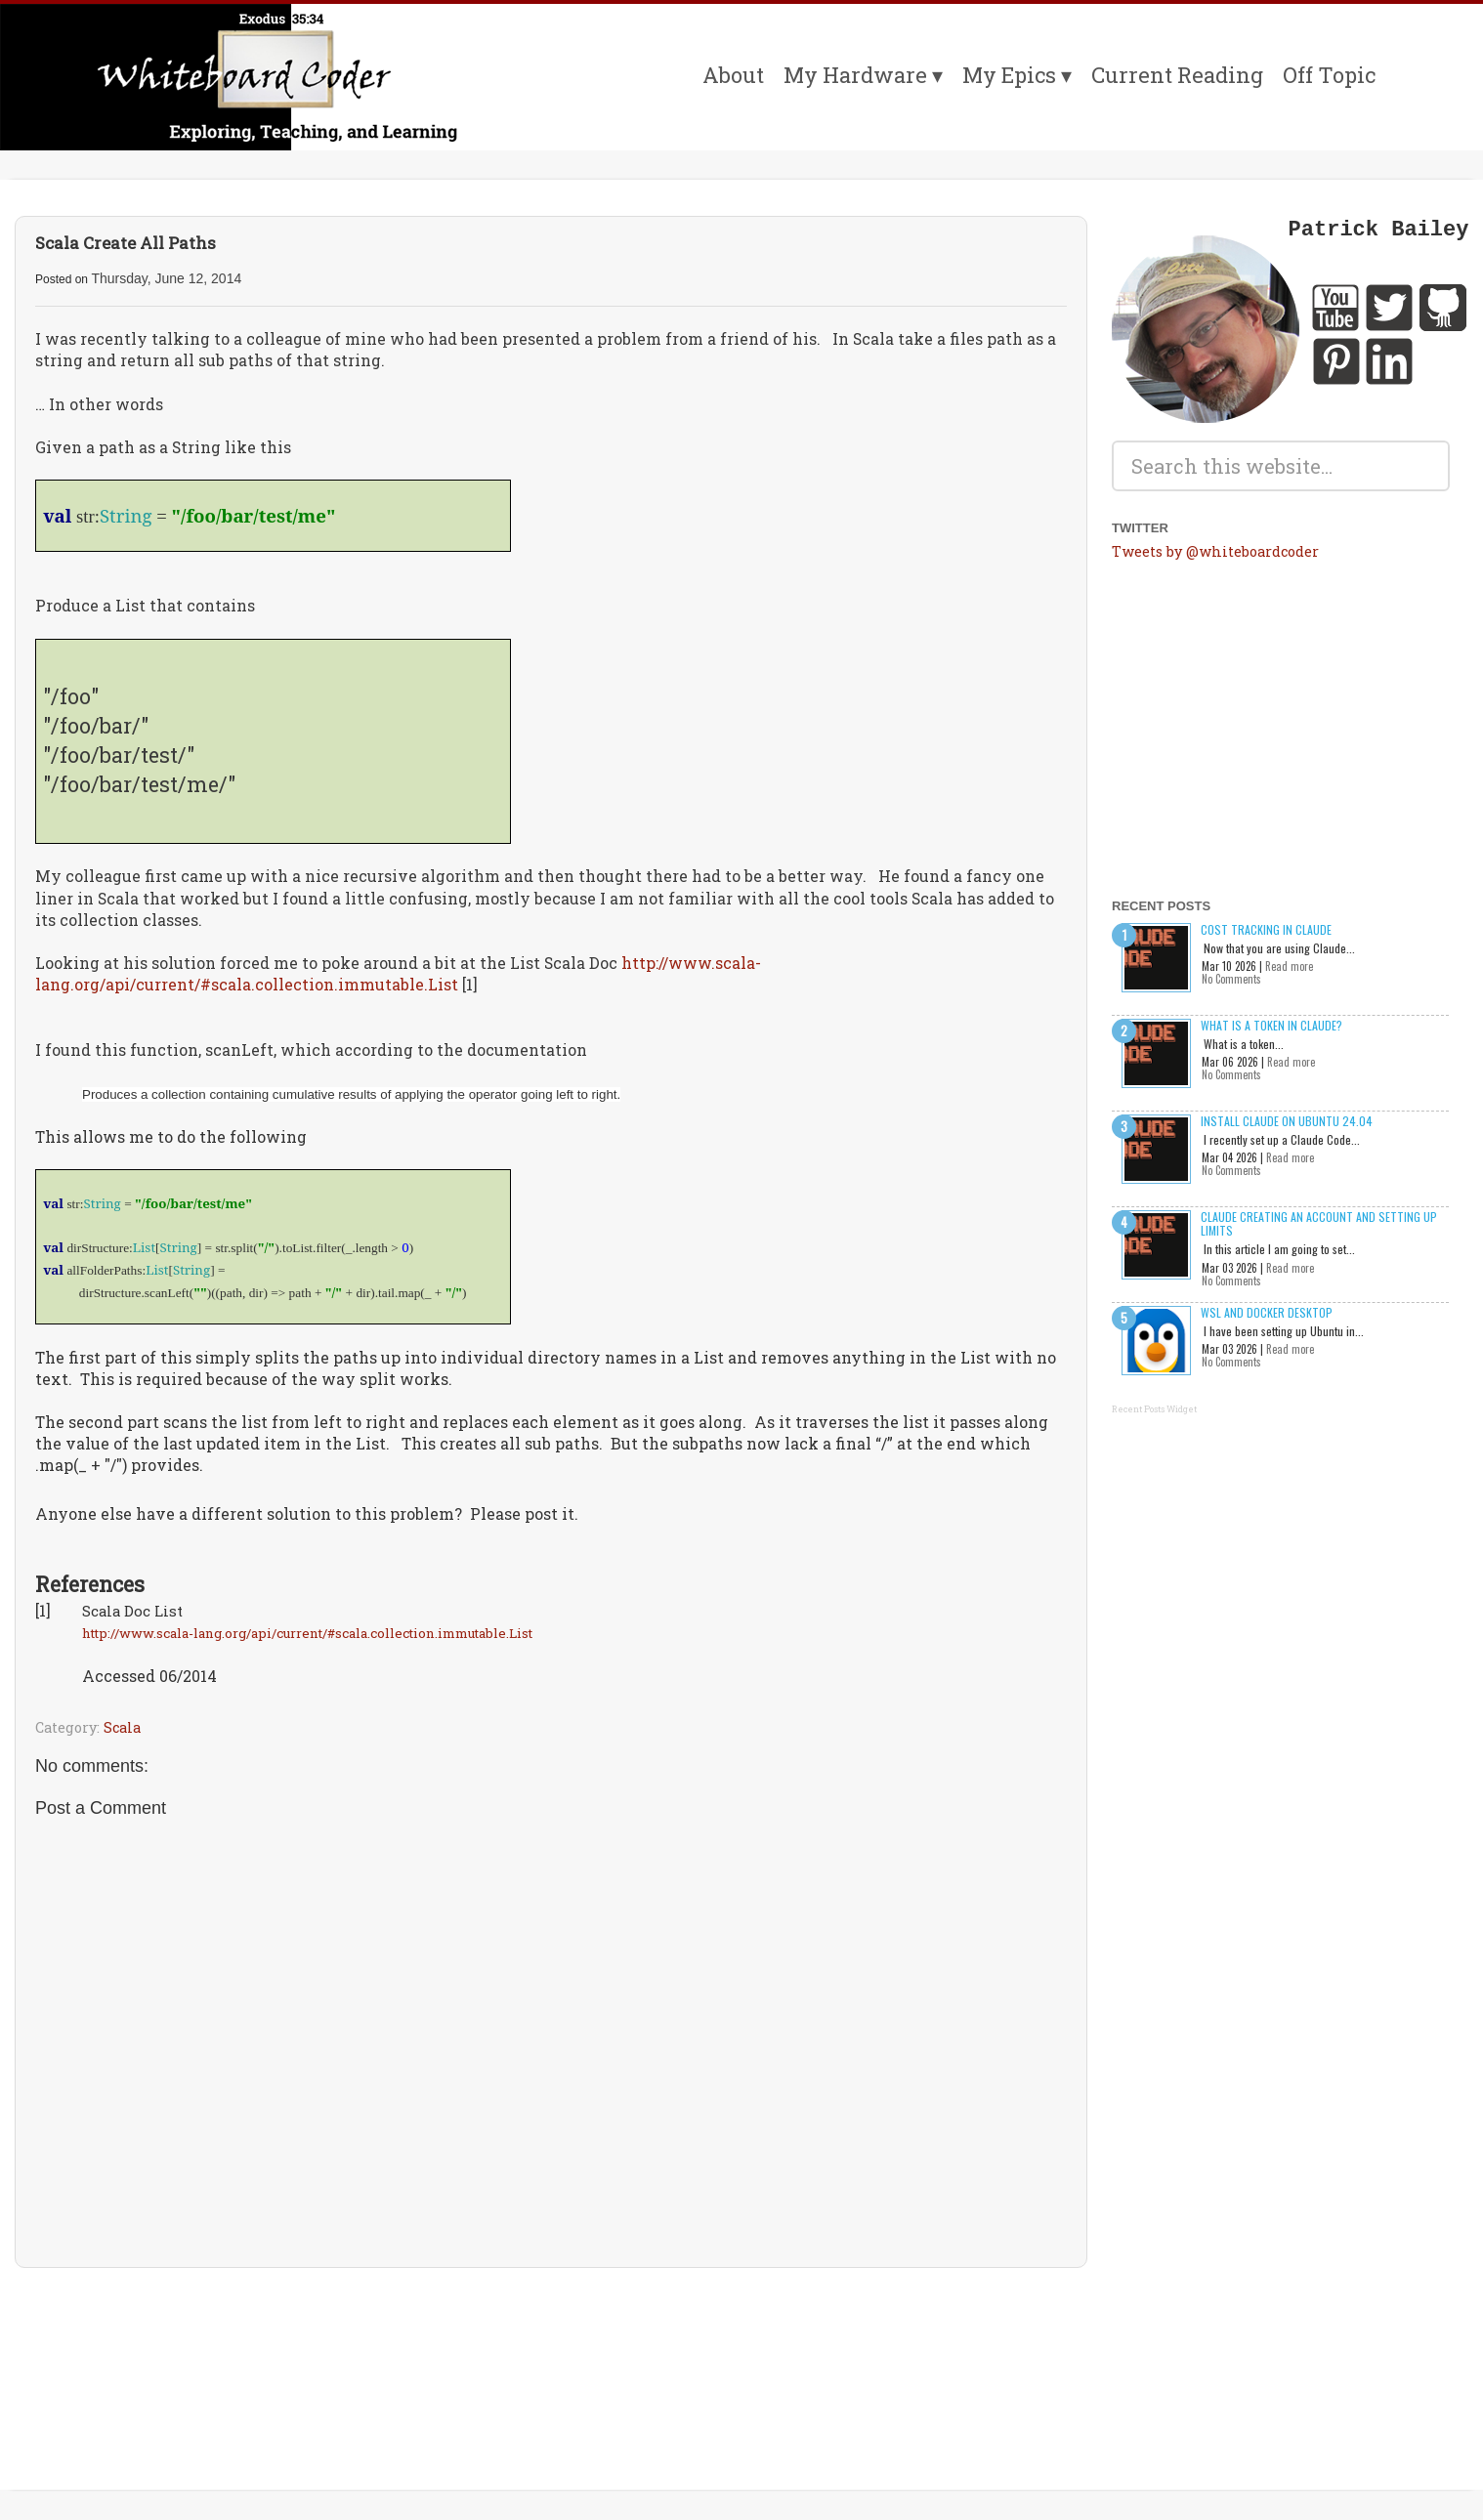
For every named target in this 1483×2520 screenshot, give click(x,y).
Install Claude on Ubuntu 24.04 (1287, 1121)
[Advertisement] (551, 2340)
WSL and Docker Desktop (1267, 1312)
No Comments (1231, 979)
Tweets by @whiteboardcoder (1215, 551)
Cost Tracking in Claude (1266, 929)
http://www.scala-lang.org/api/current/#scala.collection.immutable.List (398, 973)
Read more (1289, 966)
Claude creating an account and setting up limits (1319, 1223)
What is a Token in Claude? (1271, 1025)
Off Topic (1329, 75)
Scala (122, 1727)
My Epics (1009, 75)
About (733, 75)
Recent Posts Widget (1154, 1409)
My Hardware (855, 75)
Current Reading (1177, 75)
